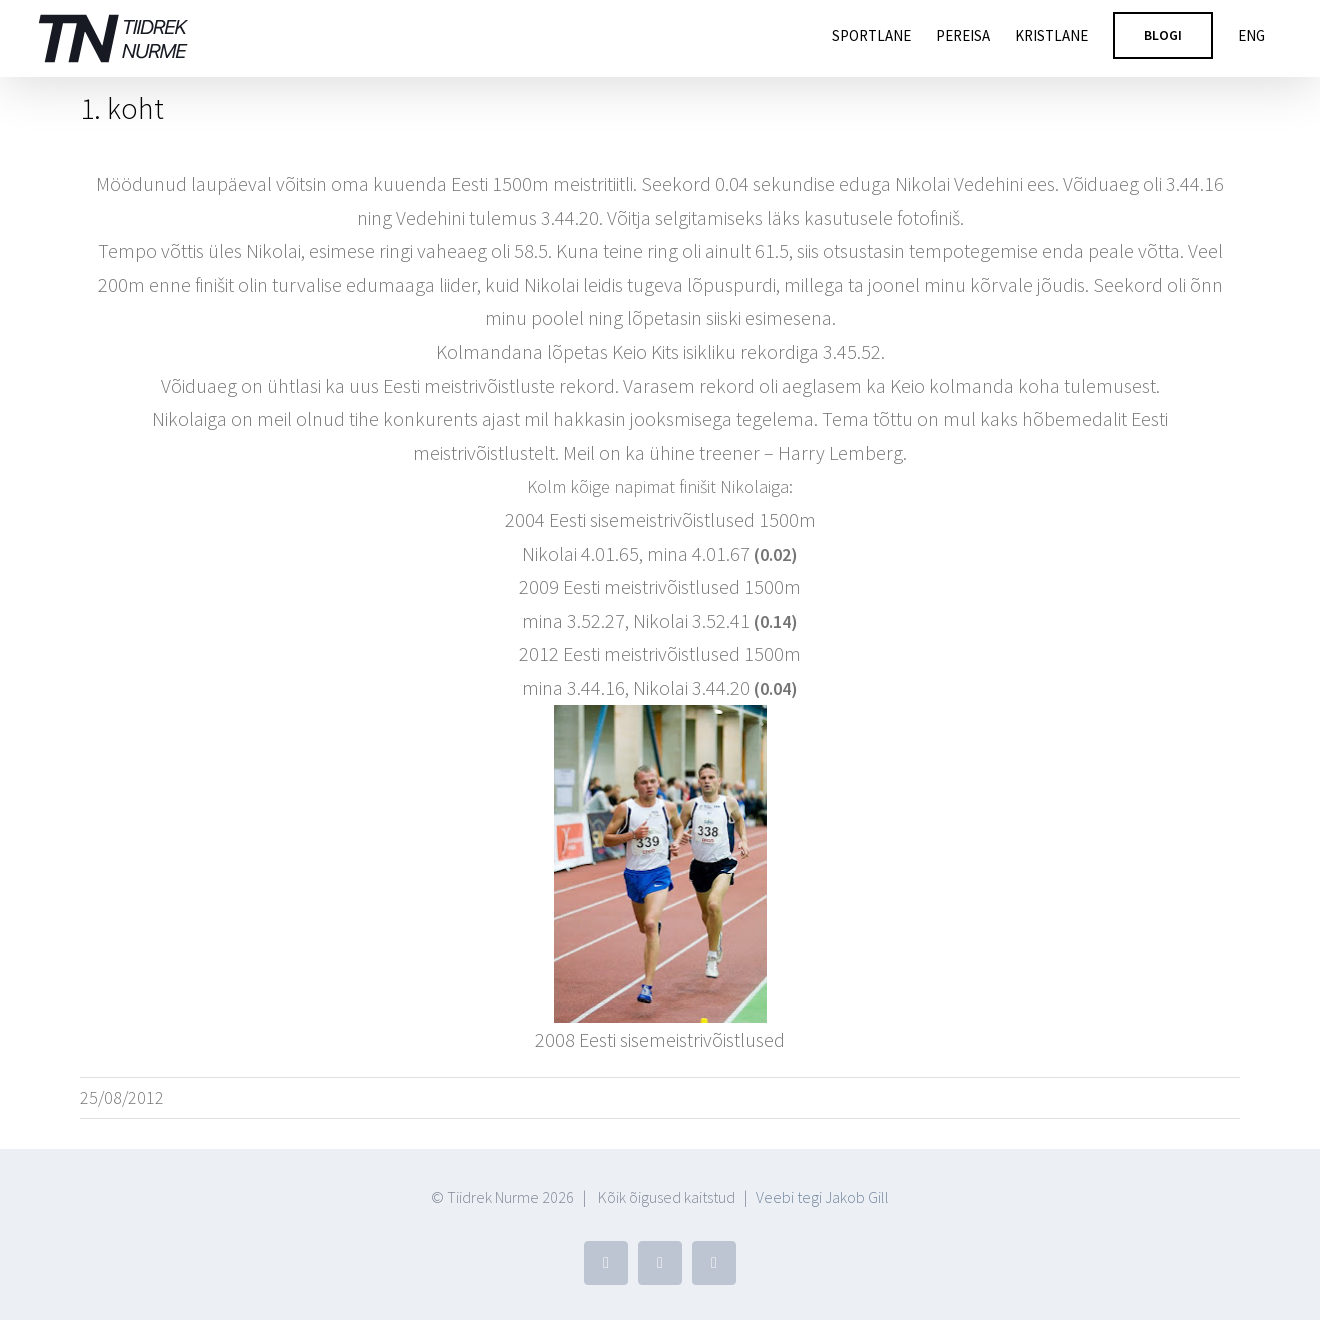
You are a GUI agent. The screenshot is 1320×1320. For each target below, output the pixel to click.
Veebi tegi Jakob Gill (822, 1197)
